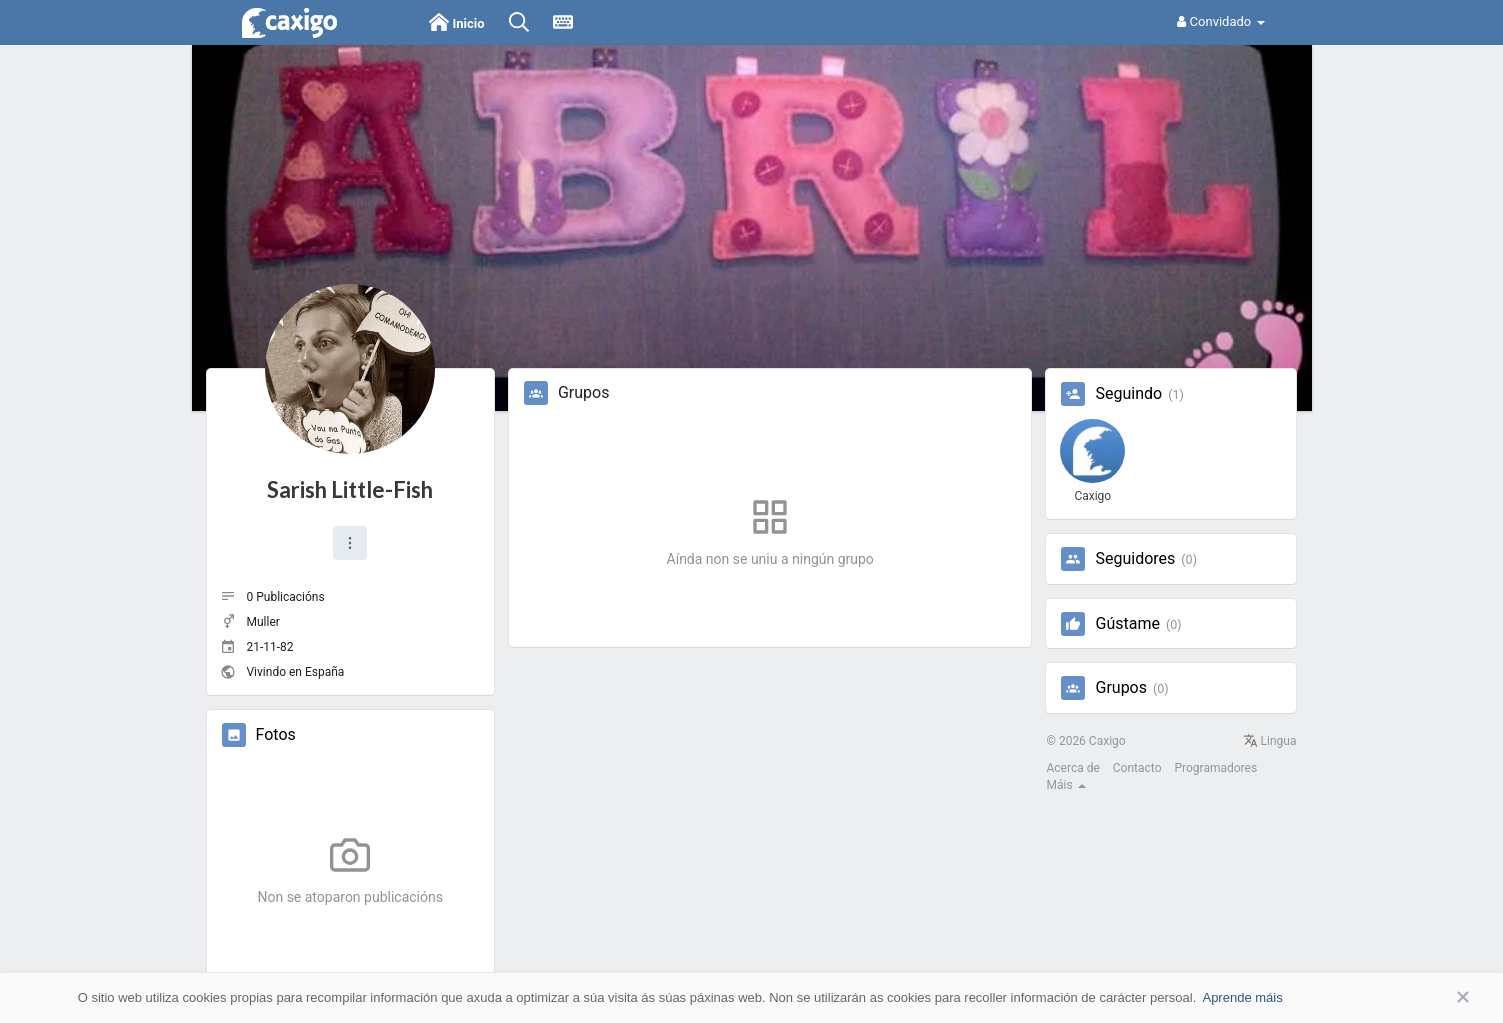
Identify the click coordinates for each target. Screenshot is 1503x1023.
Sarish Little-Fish (350, 489)
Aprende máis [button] (1242, 997)
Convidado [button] (1220, 21)
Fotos (276, 735)
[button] (350, 543)
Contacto (1137, 768)
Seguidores (1135, 559)
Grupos (1121, 688)
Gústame (1127, 624)
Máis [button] (1065, 785)
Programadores (1215, 768)
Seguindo (1128, 394)
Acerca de (1072, 768)
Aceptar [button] (1433, 997)
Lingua (1270, 741)
